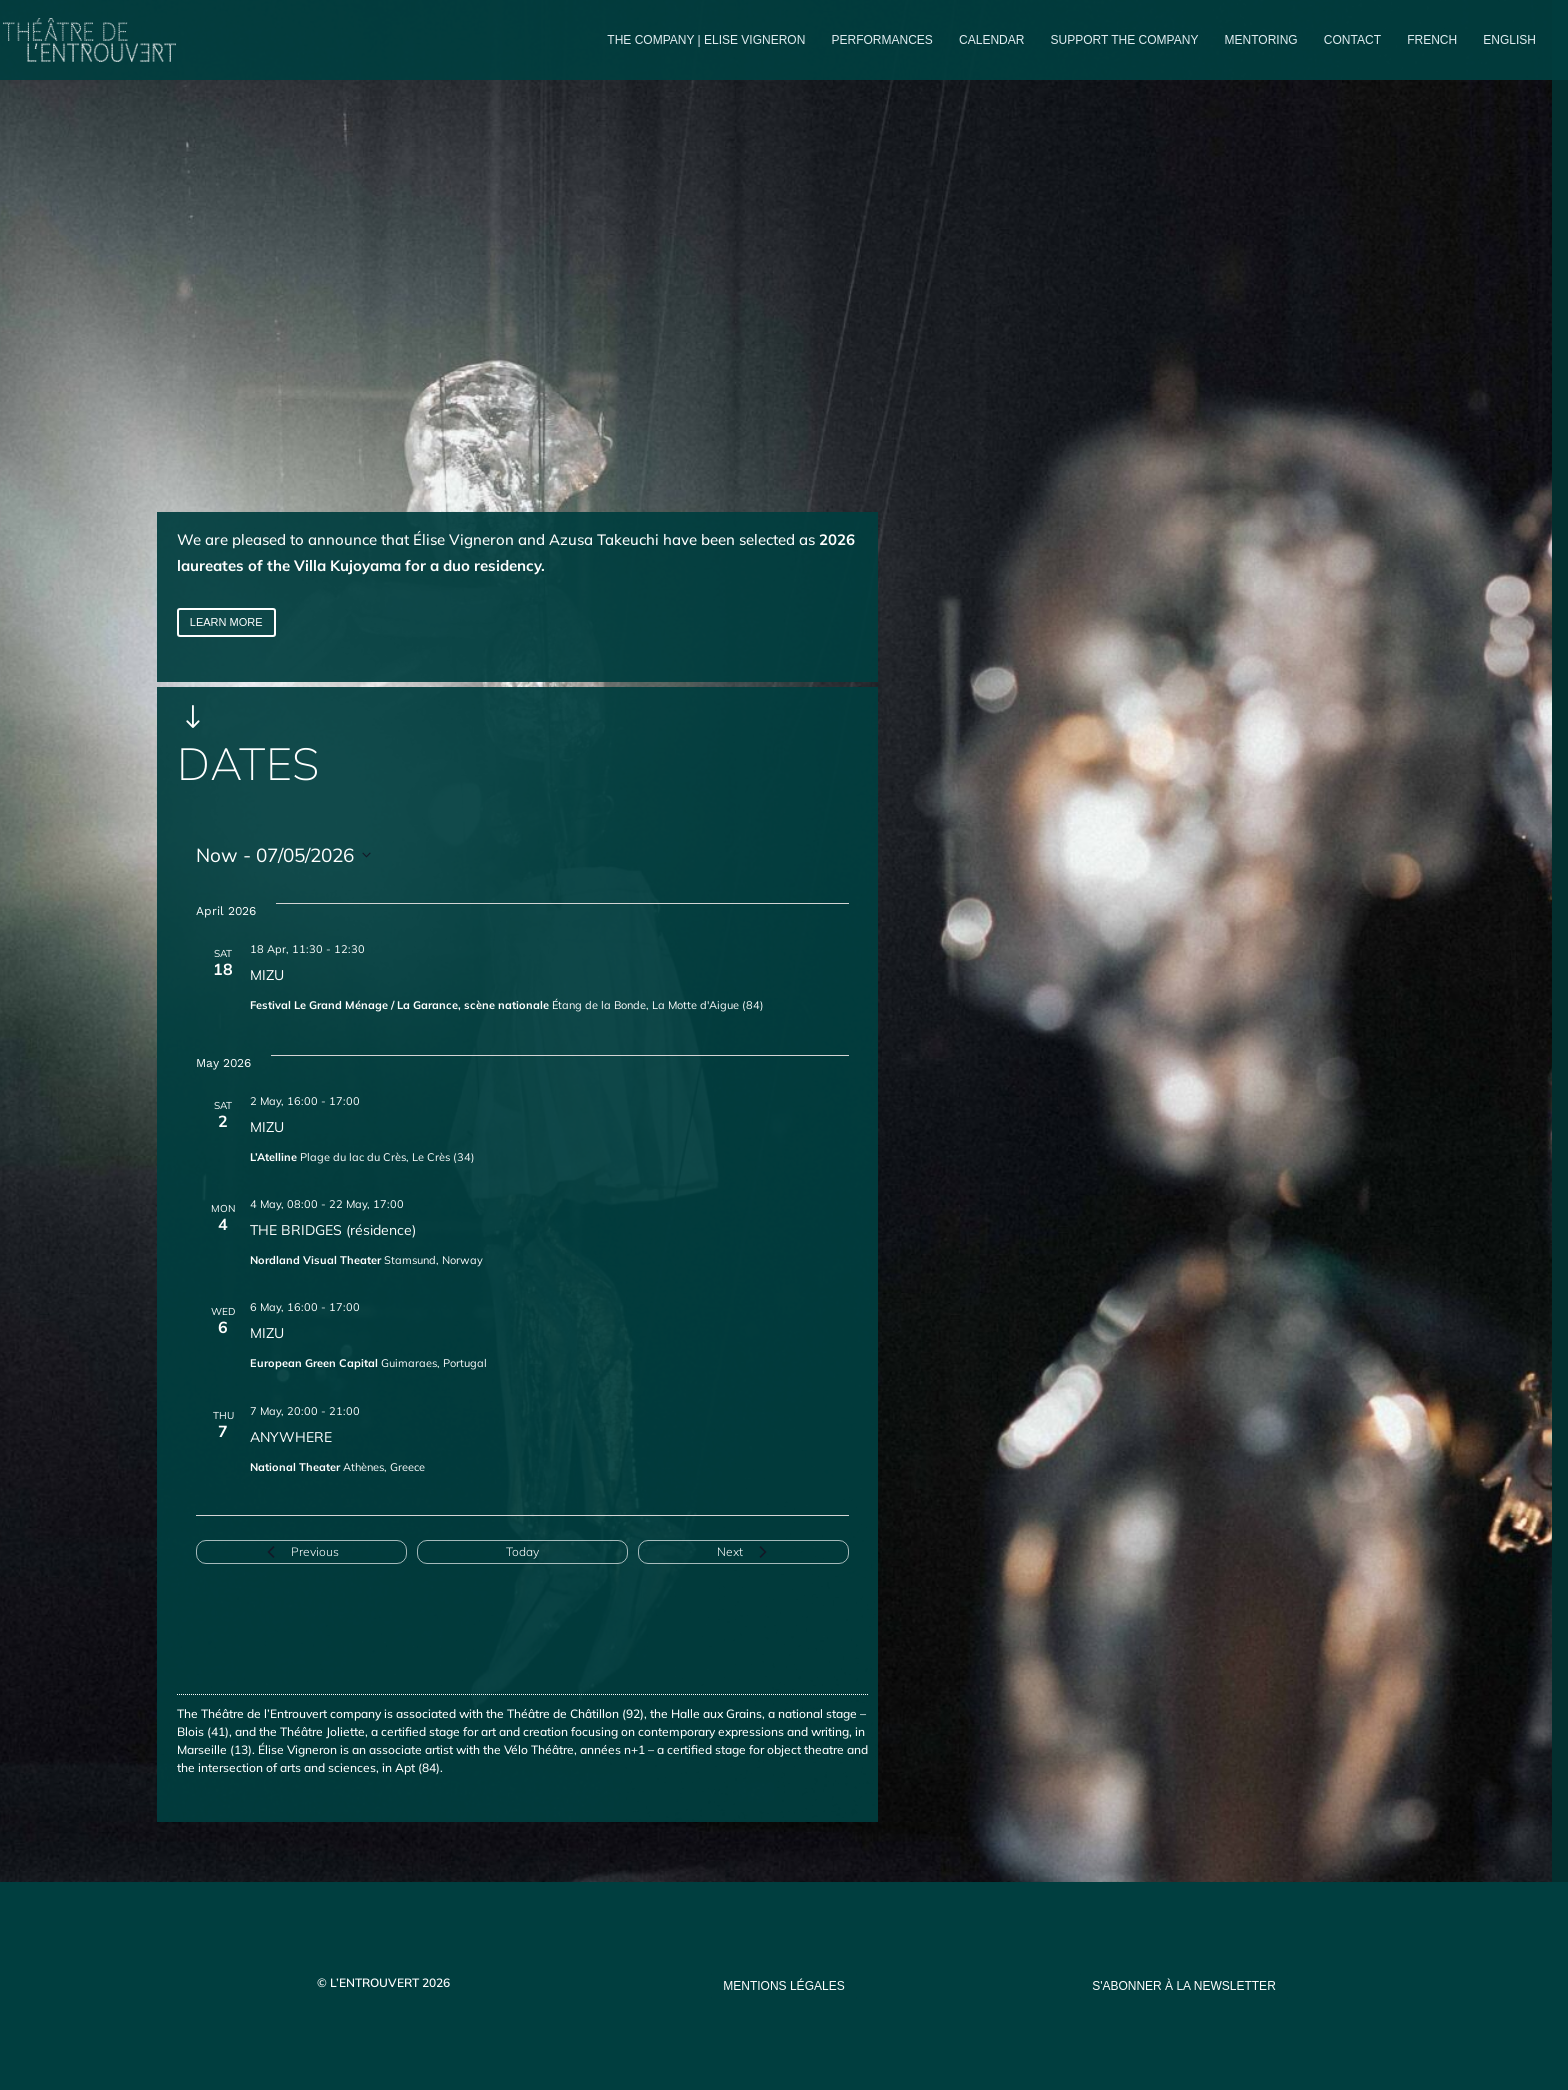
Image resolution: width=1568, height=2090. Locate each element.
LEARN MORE (226, 622)
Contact (1352, 40)
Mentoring (1261, 40)
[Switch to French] (1432, 56)
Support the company (1125, 40)
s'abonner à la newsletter (1184, 1986)
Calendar (991, 40)
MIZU (267, 975)
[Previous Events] (301, 1552)
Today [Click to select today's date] (522, 1551)
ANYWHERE (291, 1437)
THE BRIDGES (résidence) (333, 1230)
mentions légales (783, 1986)
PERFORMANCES (882, 40)
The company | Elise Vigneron (706, 40)
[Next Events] (743, 1552)
